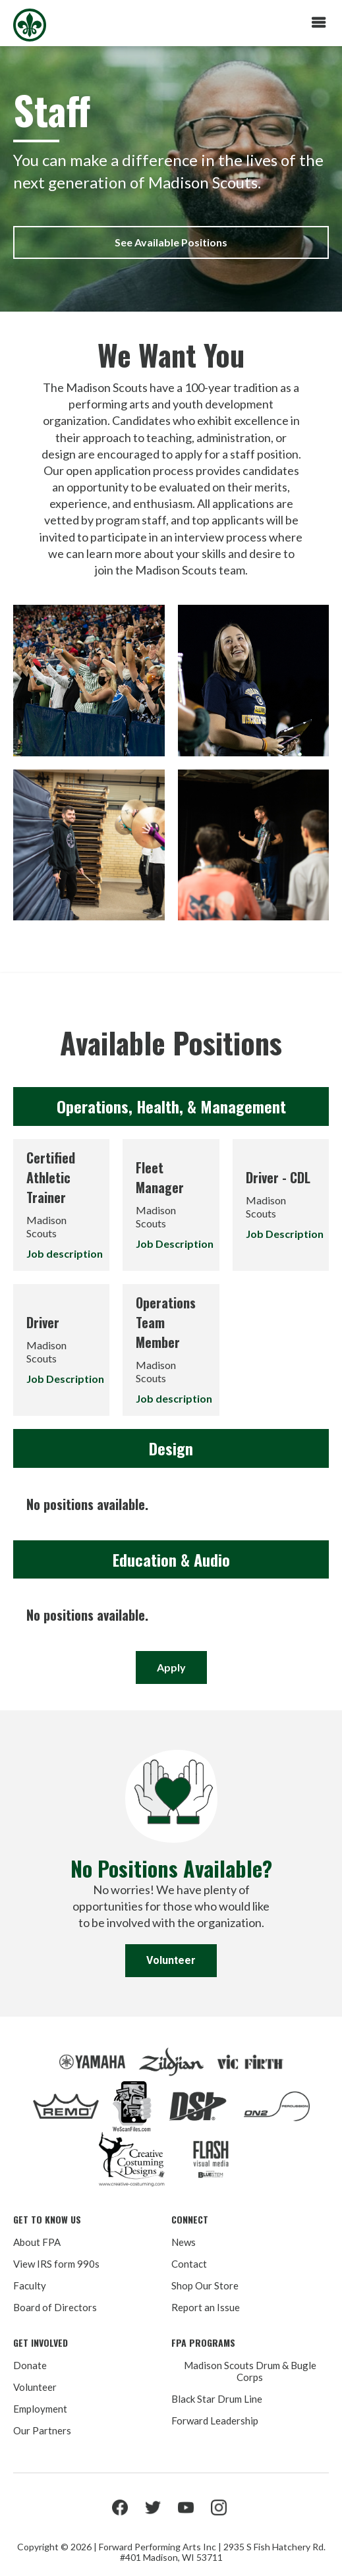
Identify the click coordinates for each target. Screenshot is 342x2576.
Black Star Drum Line (216, 2399)
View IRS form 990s (56, 2264)
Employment (40, 2409)
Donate (30, 2365)
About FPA (37, 2242)
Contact (189, 2264)
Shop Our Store (205, 2285)
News (183, 2242)
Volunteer (171, 1960)
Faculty (29, 2285)
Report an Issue (205, 2307)
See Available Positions (171, 242)
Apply (171, 1667)
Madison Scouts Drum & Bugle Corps (250, 2371)
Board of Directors (55, 2307)
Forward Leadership (214, 2420)
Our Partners (42, 2430)
